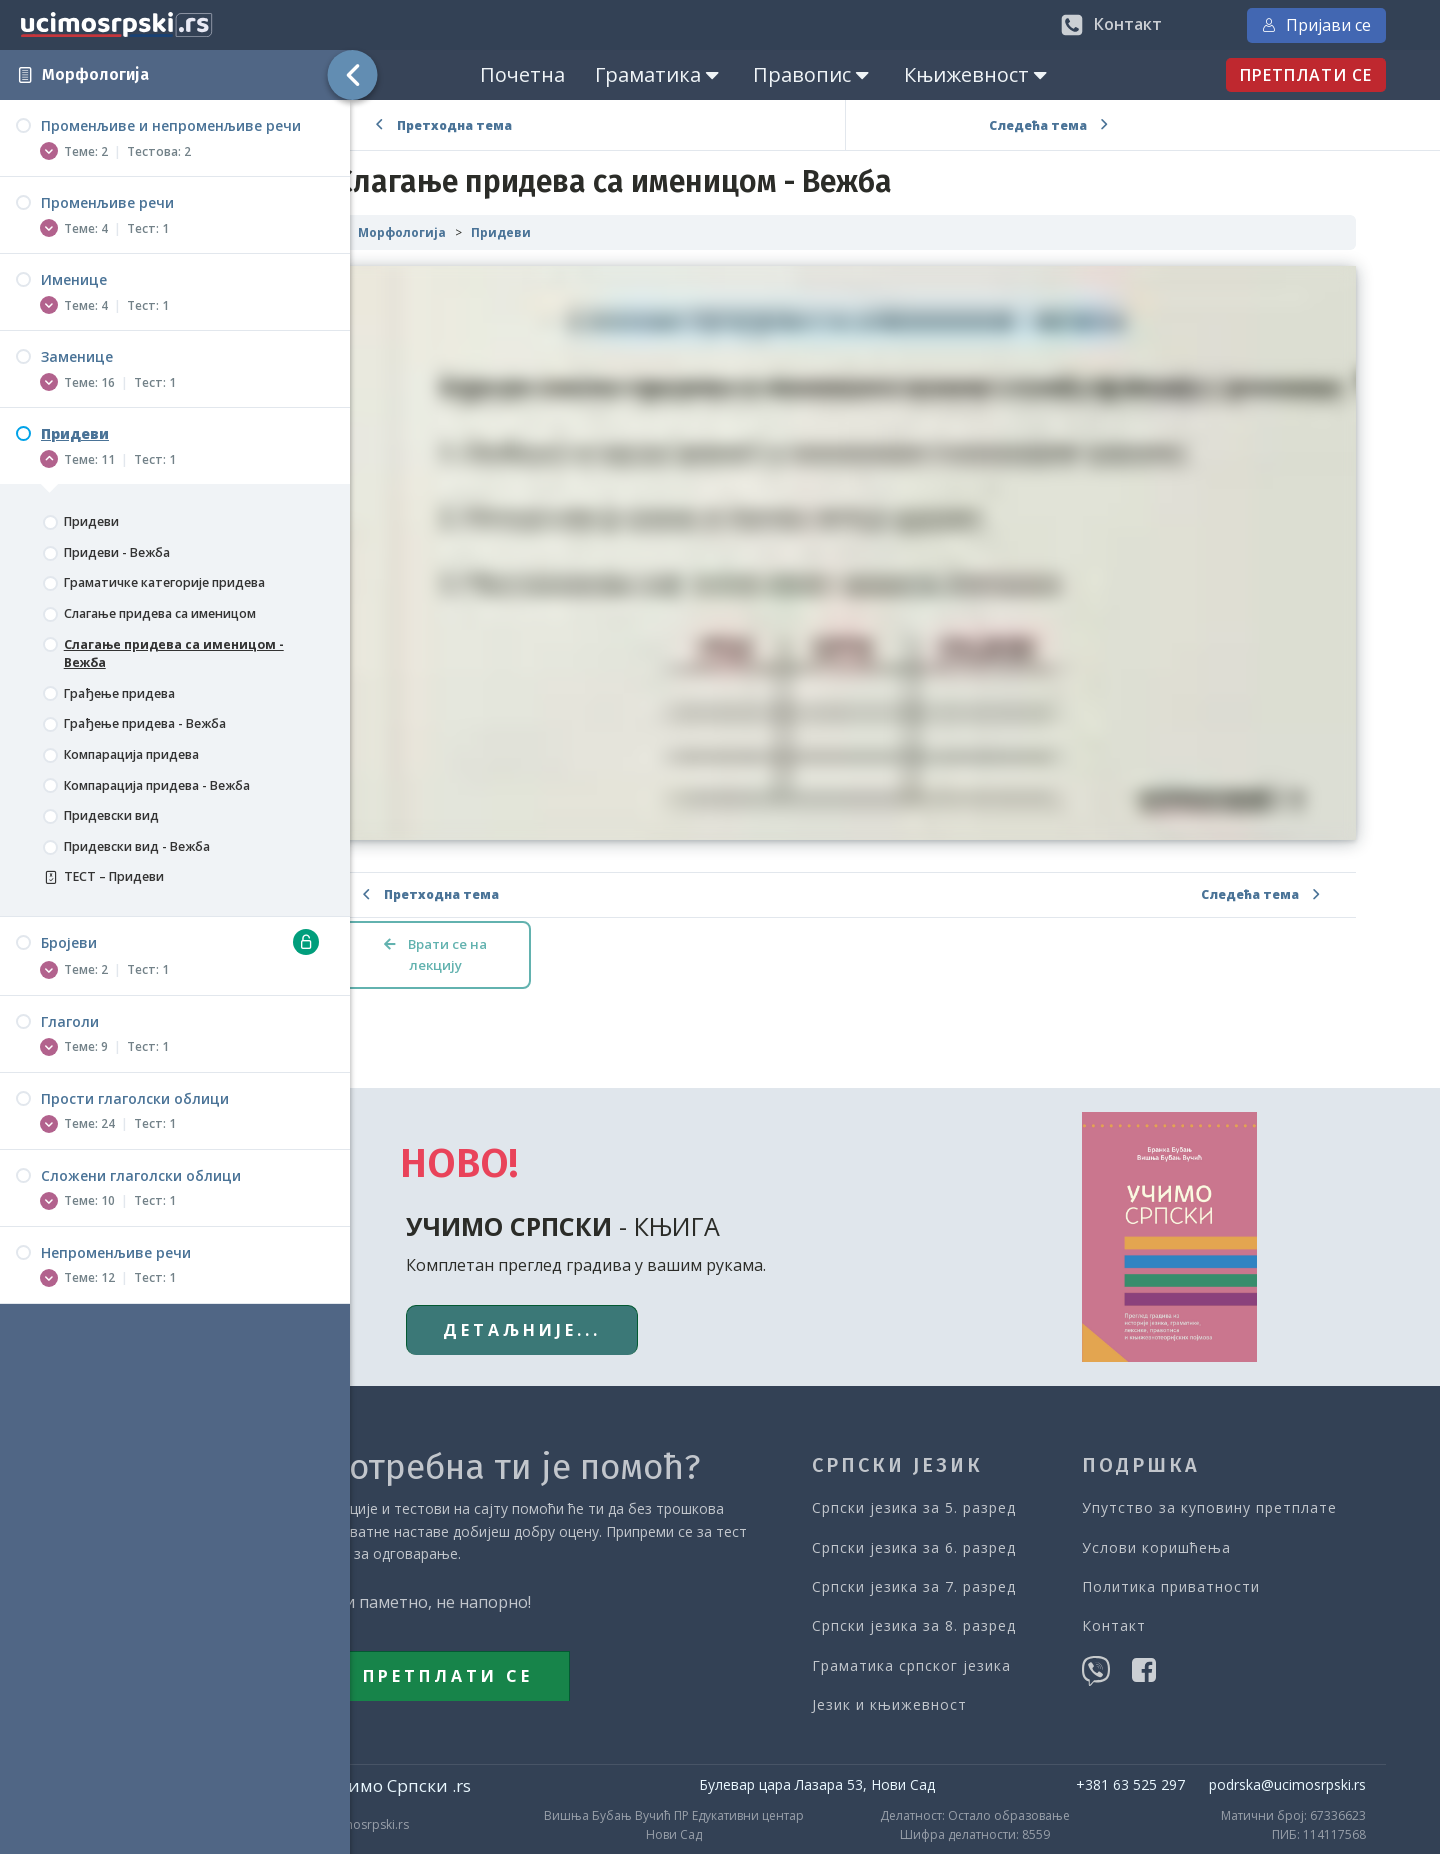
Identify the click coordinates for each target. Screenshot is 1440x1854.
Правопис (863, 74)
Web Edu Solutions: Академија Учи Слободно (894, 1824)
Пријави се (1350, 25)
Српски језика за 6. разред (965, 1496)
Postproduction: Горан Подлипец (1303, 1824)
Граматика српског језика (962, 1614)
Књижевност (1026, 74)
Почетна (571, 74)
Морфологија (95, 74)
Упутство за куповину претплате (1252, 1457)
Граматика (708, 74)
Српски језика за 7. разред (965, 1535)
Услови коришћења (1199, 1496)
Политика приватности (1214, 1535)
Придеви (595, 232)
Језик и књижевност (940, 1653)
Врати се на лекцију (530, 904)
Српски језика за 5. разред (965, 1457)
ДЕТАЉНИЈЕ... (586, 1279)
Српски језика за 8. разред (965, 1575)
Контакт (1157, 1575)
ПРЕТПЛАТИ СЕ (1340, 75)
